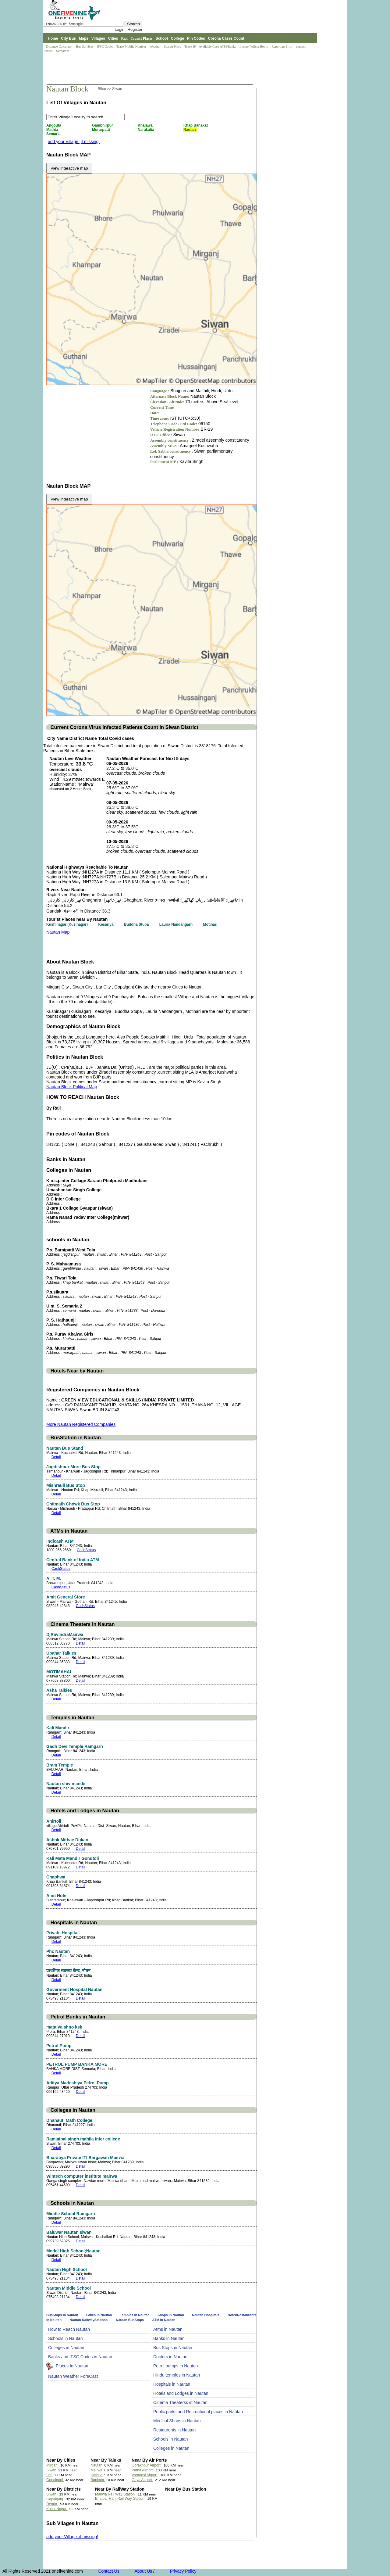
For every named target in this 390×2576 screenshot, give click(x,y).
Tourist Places (142, 38)
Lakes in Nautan (99, 2315)
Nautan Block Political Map (71, 1086)
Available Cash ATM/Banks (218, 46)
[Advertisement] (153, 69)
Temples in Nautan (135, 2315)
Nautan (190, 129)
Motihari (210, 924)
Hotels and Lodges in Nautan (180, 2393)
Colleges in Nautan (66, 2347)
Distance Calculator (59, 46)
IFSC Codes (105, 46)
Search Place (173, 46)
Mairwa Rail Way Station (115, 2494)
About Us (143, 2571)
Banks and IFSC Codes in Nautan (80, 2356)
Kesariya (106, 924)
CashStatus (86, 1550)
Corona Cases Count (226, 38)
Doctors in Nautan (170, 2356)
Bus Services (84, 46)
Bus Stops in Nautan (172, 2347)
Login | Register (128, 29)
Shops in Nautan (171, 2315)
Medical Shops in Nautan (177, 2420)
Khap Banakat (196, 125)
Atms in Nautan (168, 2329)
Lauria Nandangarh (176, 924)
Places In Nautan (72, 2365)
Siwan (117, 89)
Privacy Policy (183, 2571)
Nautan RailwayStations (89, 2320)
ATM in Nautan (163, 2320)
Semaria (54, 134)
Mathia (52, 129)
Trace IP (190, 46)
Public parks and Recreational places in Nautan (198, 2411)
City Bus (68, 38)
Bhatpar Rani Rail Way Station (120, 2498)
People (49, 50)
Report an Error (282, 46)
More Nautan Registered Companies (80, 1424)
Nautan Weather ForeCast (73, 2376)
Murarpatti (101, 129)
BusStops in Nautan (62, 2315)
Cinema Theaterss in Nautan (180, 2402)
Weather (155, 46)
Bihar (102, 89)
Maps (83, 38)
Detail (56, 1457)
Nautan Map (58, 932)
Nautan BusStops (130, 2320)
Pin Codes (196, 38)
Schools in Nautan (65, 2338)
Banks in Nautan (169, 2338)
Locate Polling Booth (254, 46)
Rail (124, 38)
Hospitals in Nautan (171, 2384)
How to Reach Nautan (69, 2329)
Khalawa (146, 125)
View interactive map (69, 168)
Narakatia (146, 129)
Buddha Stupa (137, 924)
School (162, 38)
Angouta (54, 125)
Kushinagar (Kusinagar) (67, 924)
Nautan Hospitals (205, 2315)
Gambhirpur (103, 125)
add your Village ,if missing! (74, 141)
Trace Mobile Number (131, 46)
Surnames (62, 50)
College (177, 38)
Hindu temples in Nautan (176, 2375)
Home (53, 38)
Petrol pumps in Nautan (175, 2365)
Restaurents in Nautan (174, 2429)
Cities (113, 38)
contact (301, 46)
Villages (98, 38)
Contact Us (109, 2571)
